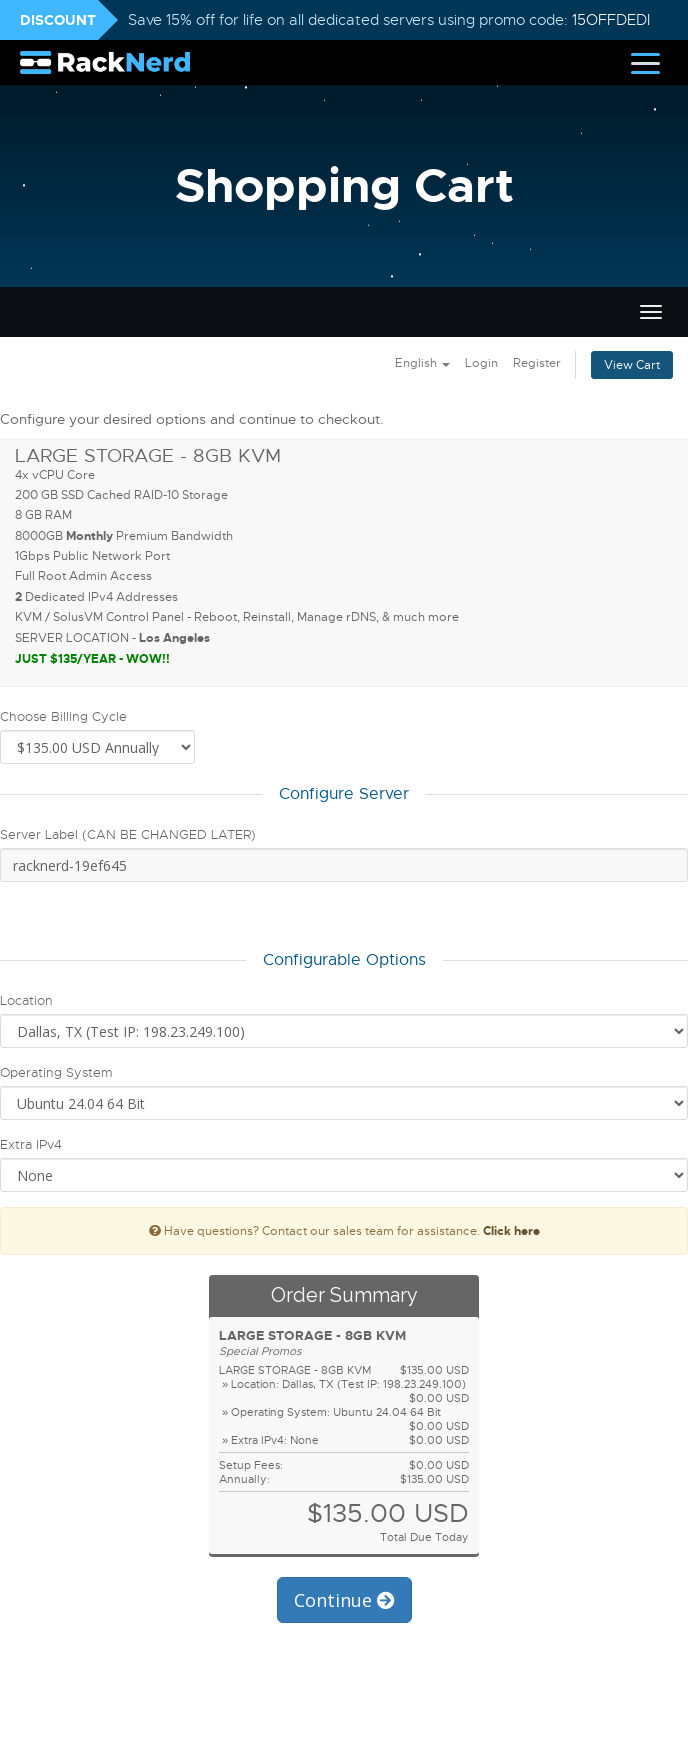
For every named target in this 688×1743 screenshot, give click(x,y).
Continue (344, 1600)
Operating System (56, 1072)
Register (537, 363)
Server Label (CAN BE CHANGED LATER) (128, 834)
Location (26, 1000)
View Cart (632, 365)
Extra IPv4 (31, 1144)
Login (481, 363)
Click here (511, 1231)
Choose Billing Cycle (63, 716)
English (422, 363)
